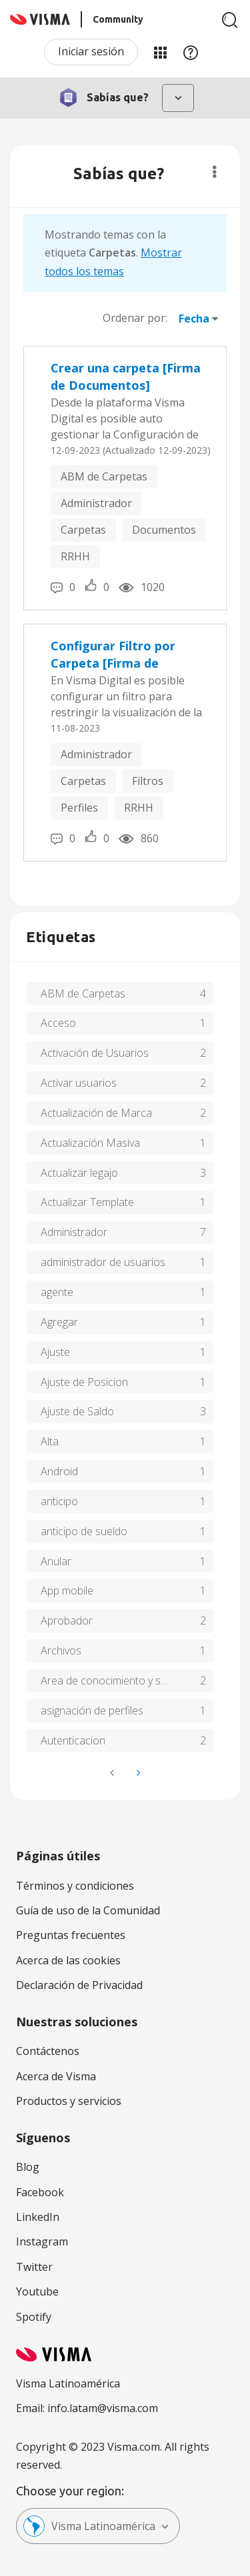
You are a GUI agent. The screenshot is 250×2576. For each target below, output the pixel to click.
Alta (50, 1441)
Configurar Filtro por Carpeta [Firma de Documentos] (113, 655)
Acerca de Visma (56, 2076)
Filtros (147, 781)
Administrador (96, 503)
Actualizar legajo (79, 1172)
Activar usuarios (79, 1082)
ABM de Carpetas (104, 476)
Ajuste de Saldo (77, 1411)
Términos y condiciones (75, 1885)
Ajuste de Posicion (84, 1382)
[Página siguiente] (137, 1772)
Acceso (58, 1022)
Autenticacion (73, 1740)
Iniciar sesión (91, 51)
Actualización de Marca (96, 1112)
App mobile (67, 1590)
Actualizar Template (87, 1202)
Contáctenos (47, 2051)
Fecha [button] (194, 318)
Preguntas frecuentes (70, 1935)
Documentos (164, 529)
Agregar (59, 1322)
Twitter (34, 2266)
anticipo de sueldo (84, 1531)
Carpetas (83, 529)
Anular (56, 1561)
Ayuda (190, 52)
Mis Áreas (160, 52)
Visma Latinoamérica (89, 2526)
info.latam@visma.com (102, 2408)
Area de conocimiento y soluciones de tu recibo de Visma (127, 1680)
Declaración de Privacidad (79, 1985)
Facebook (40, 2192)
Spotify (33, 2316)
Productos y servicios (68, 2101)
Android (59, 1471)
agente (57, 1292)
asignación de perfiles (92, 1710)
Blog (27, 2167)
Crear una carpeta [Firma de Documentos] (126, 376)
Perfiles (79, 807)
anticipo (59, 1501)
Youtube (37, 2291)
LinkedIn (37, 2217)
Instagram (42, 2241)
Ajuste (55, 1352)
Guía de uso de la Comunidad (88, 1910)
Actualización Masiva (90, 1142)
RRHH (75, 556)
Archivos (61, 1650)
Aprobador (67, 1620)
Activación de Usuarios (95, 1052)
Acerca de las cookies (68, 1960)
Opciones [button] (214, 172)
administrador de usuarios (103, 1262)
